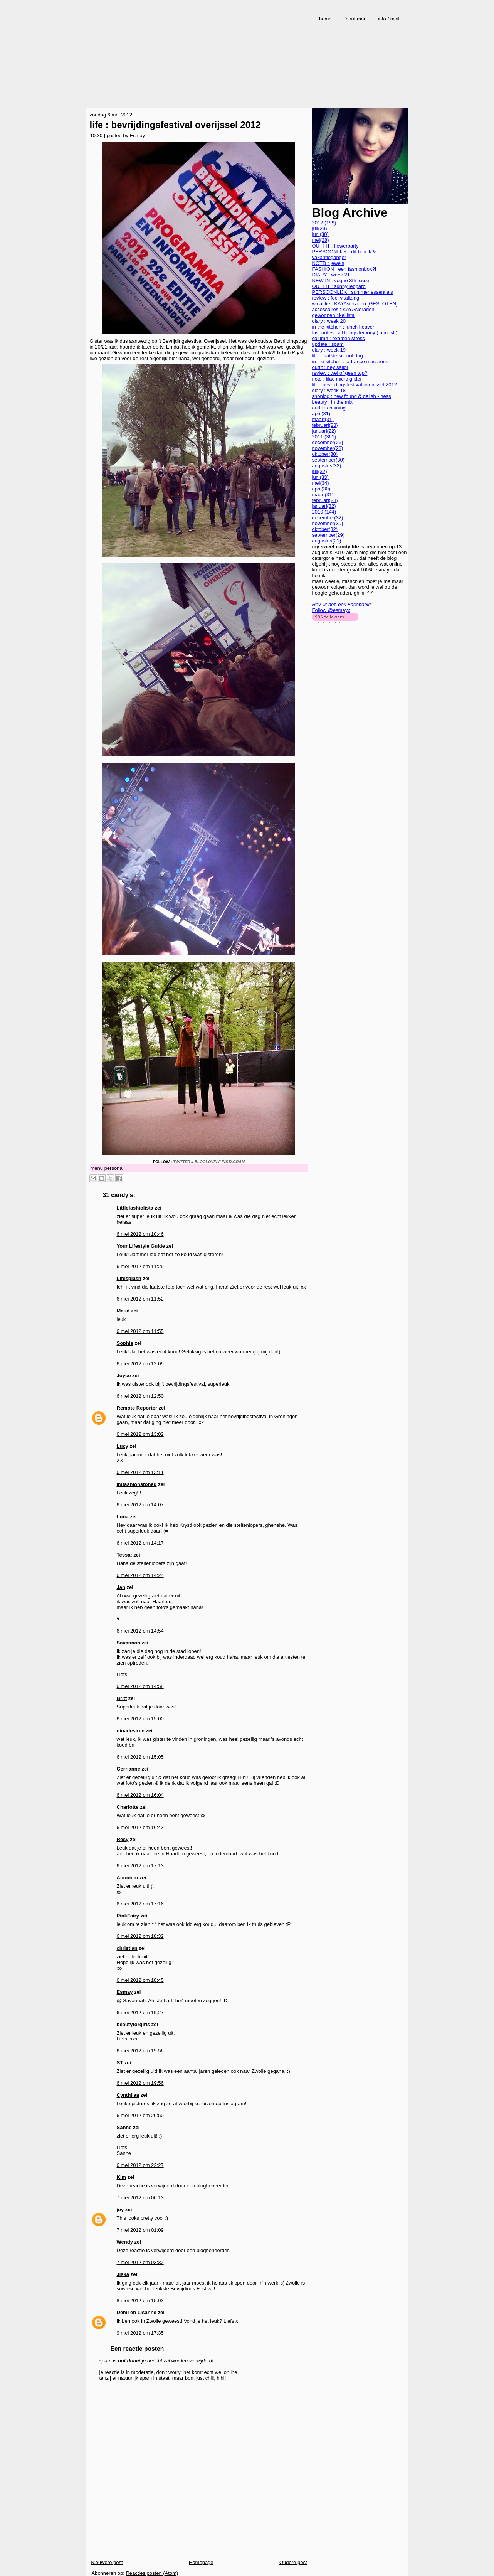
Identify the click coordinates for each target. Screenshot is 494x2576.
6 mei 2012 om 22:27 (140, 2165)
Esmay (125, 1992)
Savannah (128, 1643)
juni (320, 234)
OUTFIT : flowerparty (335, 246)
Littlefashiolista (135, 1208)
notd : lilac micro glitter (337, 379)
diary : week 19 (329, 350)
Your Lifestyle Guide (141, 1246)
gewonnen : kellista (333, 315)
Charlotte (128, 1807)
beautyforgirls (133, 2024)
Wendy (125, 2242)
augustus (326, 465)
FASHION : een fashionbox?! (344, 269)
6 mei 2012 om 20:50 (140, 2115)
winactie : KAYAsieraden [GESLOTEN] (355, 304)
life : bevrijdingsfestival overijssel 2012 (175, 125)
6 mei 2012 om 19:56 (140, 2051)
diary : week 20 (329, 321)
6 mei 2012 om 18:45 (140, 1980)
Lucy (122, 1446)
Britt (122, 1698)
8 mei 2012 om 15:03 (140, 2300)
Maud (123, 1311)
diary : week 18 (329, 390)
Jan (121, 1587)
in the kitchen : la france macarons (350, 361)
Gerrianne (128, 1769)
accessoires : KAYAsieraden (343, 309)
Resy (123, 1839)
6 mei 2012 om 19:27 (140, 2012)
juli (319, 228)
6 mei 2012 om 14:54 (140, 1631)
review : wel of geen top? (340, 373)
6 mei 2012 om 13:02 (140, 1434)
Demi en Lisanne (136, 2312)
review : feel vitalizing (336, 298)
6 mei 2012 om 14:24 (140, 1575)
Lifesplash (129, 1278)
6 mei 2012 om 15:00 (140, 1719)
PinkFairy (128, 1916)
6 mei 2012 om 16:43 (140, 1827)
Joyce (124, 1375)
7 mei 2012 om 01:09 (140, 2230)
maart (323, 419)
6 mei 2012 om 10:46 (140, 1234)
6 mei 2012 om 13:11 (140, 1472)
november (327, 448)
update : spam (328, 344)
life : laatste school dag (337, 356)
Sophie (125, 1343)
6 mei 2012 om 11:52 (140, 1299)
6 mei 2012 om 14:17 (140, 1543)
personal (114, 1168)
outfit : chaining (329, 408)
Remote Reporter (137, 1408)
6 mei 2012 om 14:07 (140, 1505)
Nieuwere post (107, 2562)
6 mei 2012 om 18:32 (140, 1936)
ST (120, 2063)
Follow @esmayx (331, 610)
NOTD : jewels (328, 263)
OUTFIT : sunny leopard (339, 286)
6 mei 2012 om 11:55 (140, 1331)
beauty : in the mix (332, 402)
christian (127, 1948)
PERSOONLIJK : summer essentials (352, 292)
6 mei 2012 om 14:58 (140, 1686)
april (321, 413)
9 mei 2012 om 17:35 (140, 2333)
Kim (121, 2177)
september (328, 460)
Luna (123, 1517)
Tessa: (124, 1555)
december (327, 442)
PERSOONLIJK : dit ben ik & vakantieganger (344, 254)
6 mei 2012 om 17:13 (140, 1865)
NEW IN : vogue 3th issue (341, 280)
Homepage (201, 2562)
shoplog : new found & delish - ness (351, 396)
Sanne (124, 2127)
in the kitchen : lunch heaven (344, 327)
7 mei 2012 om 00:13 (140, 2197)
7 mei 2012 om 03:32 (140, 2262)
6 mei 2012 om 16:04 (140, 1795)
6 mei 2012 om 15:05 (140, 1757)
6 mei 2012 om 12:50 (140, 1396)
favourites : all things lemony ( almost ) (355, 332)
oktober (325, 454)
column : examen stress (338, 338)
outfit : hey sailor (330, 367)
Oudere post (293, 2562)
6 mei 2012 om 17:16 (140, 1904)
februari (325, 425)
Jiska (123, 2274)
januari (324, 431)
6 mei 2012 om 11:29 (140, 1266)
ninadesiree (131, 1731)
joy (120, 2209)
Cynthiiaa (128, 2095)
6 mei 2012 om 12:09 (140, 1363)
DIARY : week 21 (331, 275)
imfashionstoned (137, 1484)
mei (320, 240)
